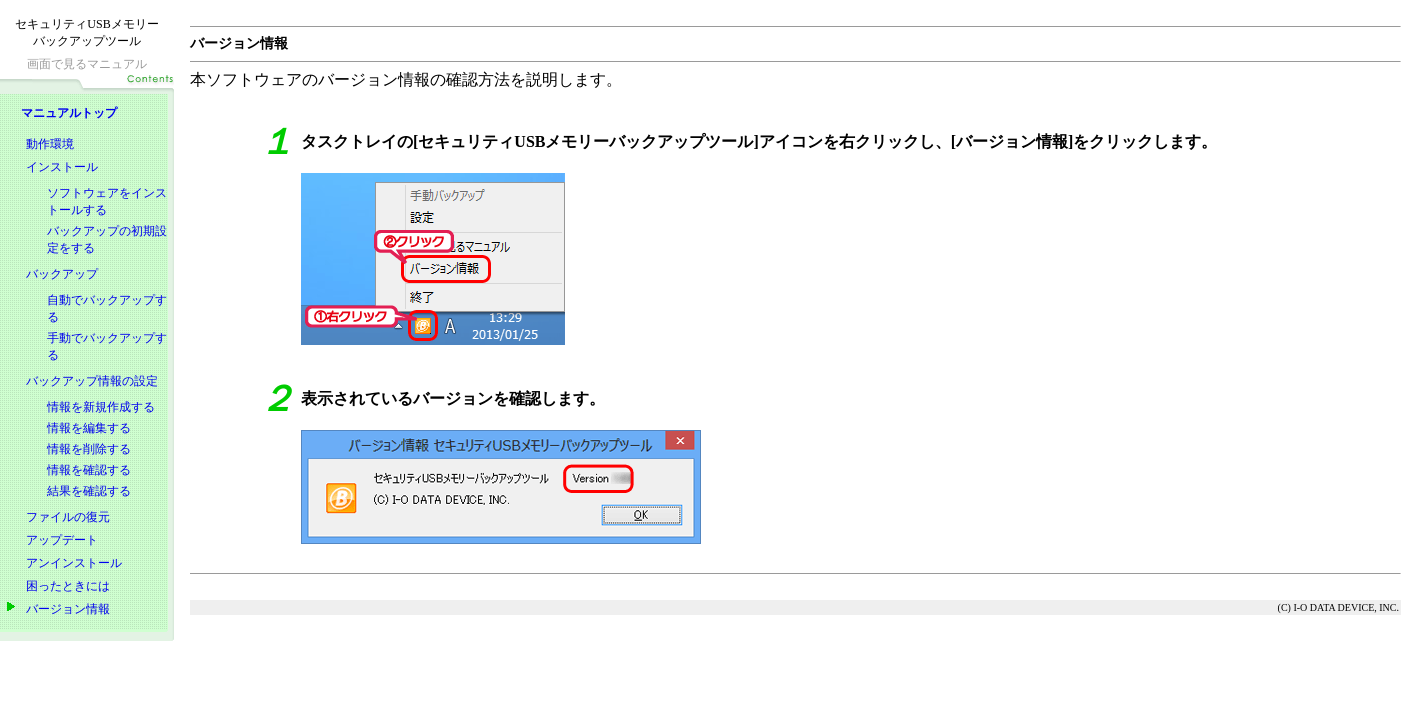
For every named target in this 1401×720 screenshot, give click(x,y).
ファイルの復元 (68, 517)
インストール (62, 167)
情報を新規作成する (101, 407)
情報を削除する (89, 449)
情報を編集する (89, 428)
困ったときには (68, 586)
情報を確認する (89, 470)
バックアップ (62, 274)
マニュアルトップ (69, 113)
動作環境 (50, 144)
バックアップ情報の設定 (92, 381)
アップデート (62, 540)
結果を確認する (89, 491)
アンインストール (74, 563)
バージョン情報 (68, 609)
